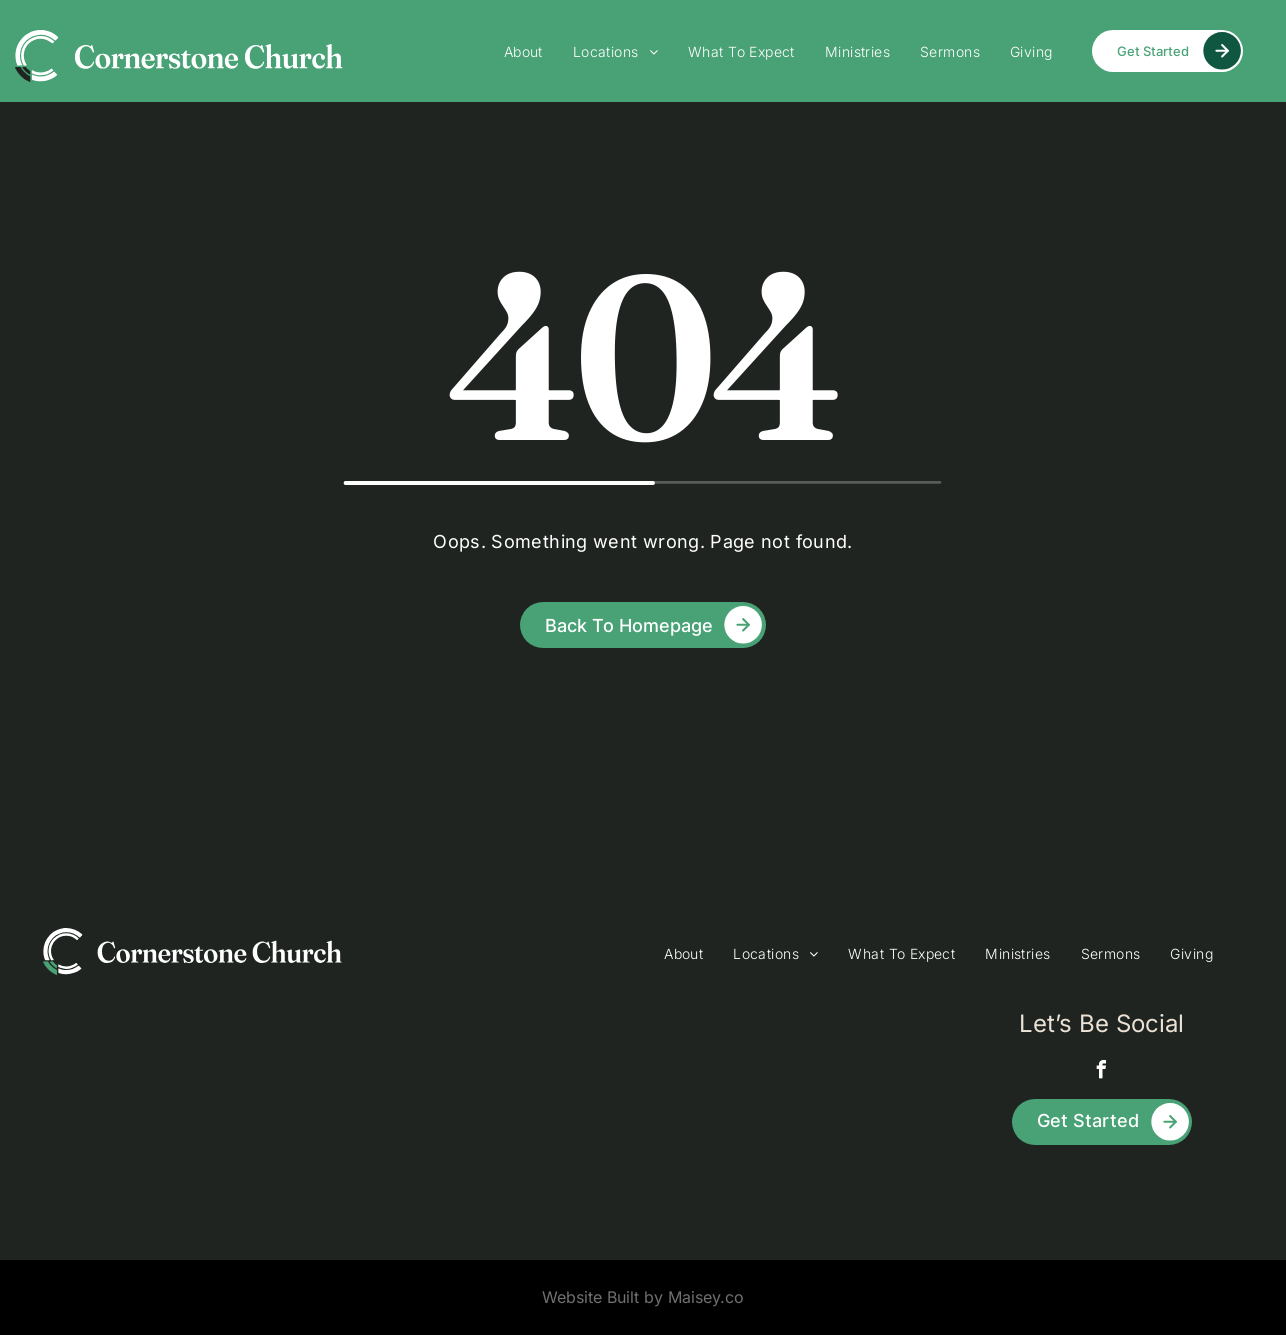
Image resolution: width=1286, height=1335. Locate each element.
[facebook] (1102, 1072)
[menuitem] (523, 51)
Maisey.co (706, 1297)
